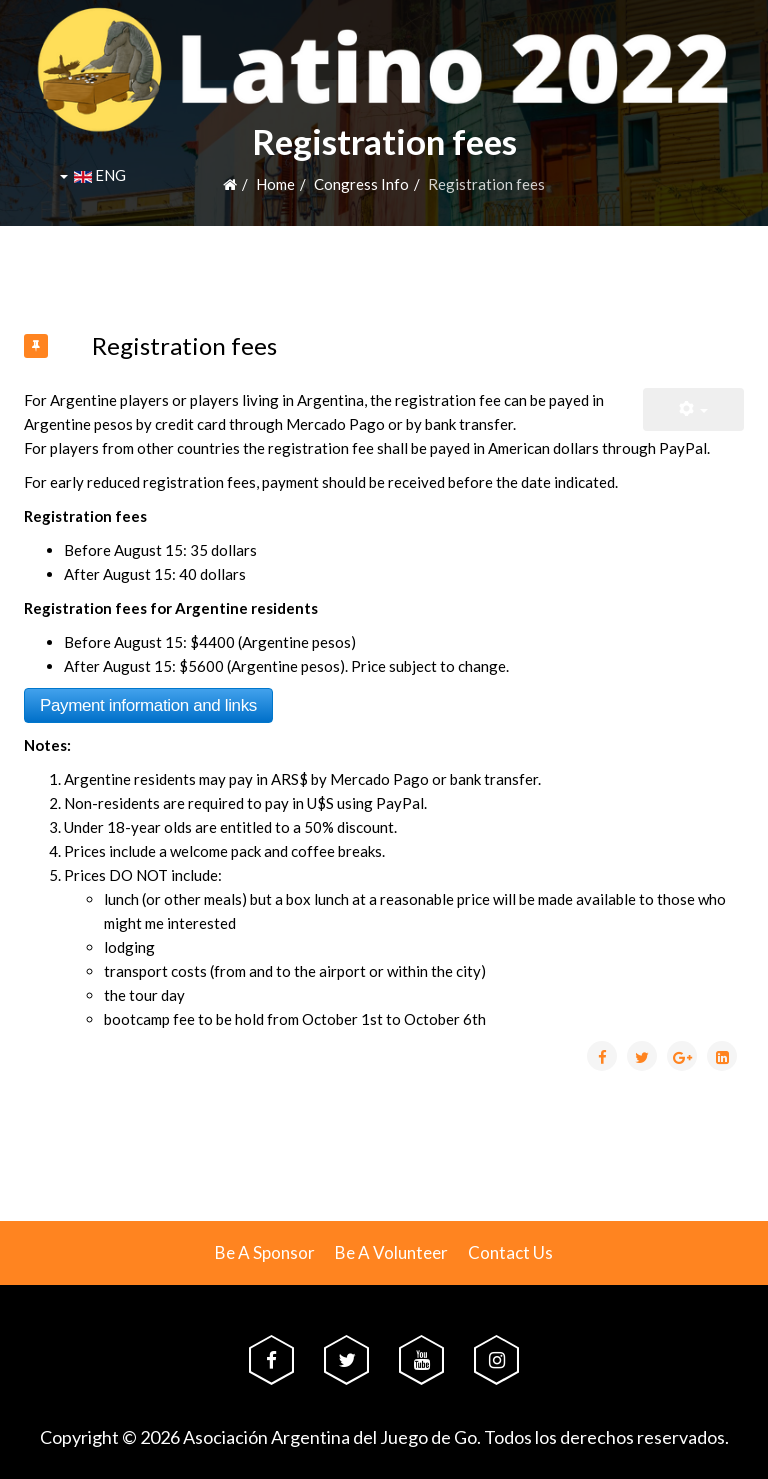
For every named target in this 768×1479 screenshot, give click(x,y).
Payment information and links (148, 705)
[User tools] (693, 409)
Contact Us (510, 1252)
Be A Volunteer (391, 1252)
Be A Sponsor (265, 1252)
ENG (93, 175)
